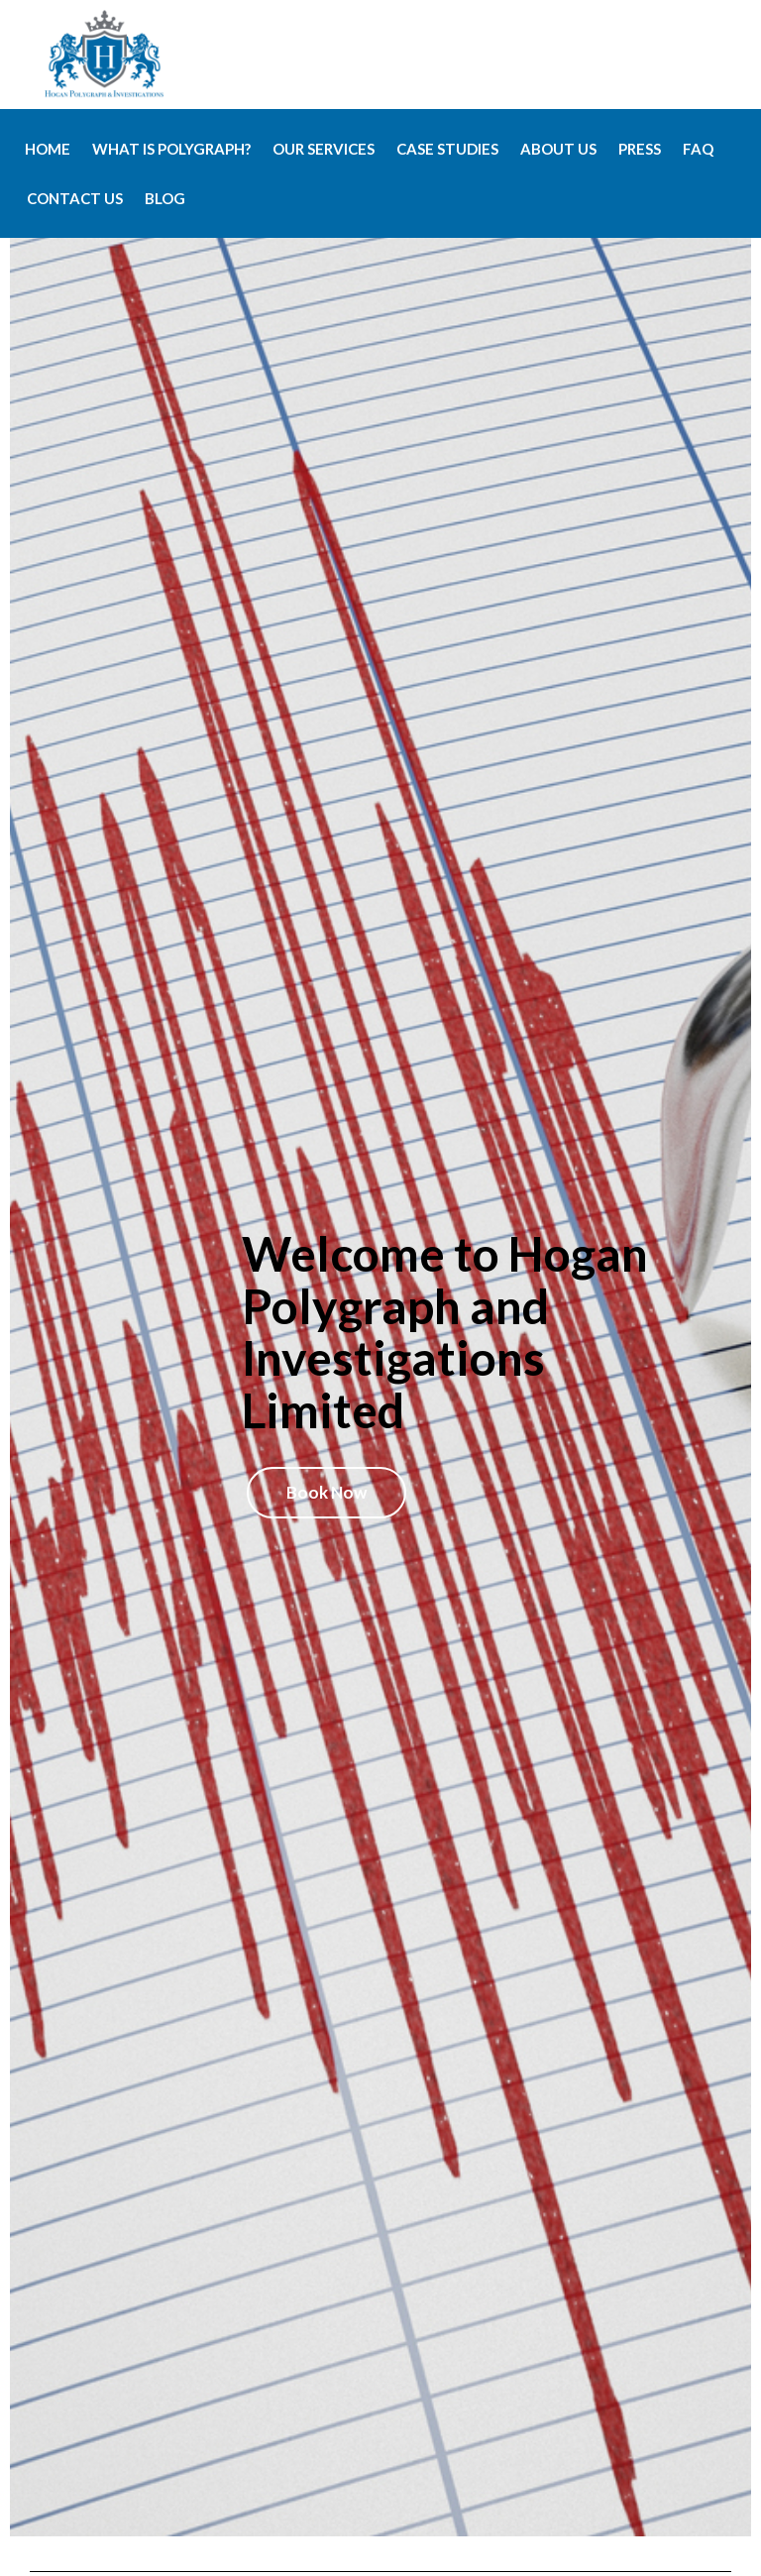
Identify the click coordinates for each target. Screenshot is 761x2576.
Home (47, 149)
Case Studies (447, 149)
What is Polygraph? (171, 149)
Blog (165, 198)
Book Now (326, 1492)
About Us (558, 149)
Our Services (323, 149)
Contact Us (75, 198)
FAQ (698, 149)
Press (639, 149)
